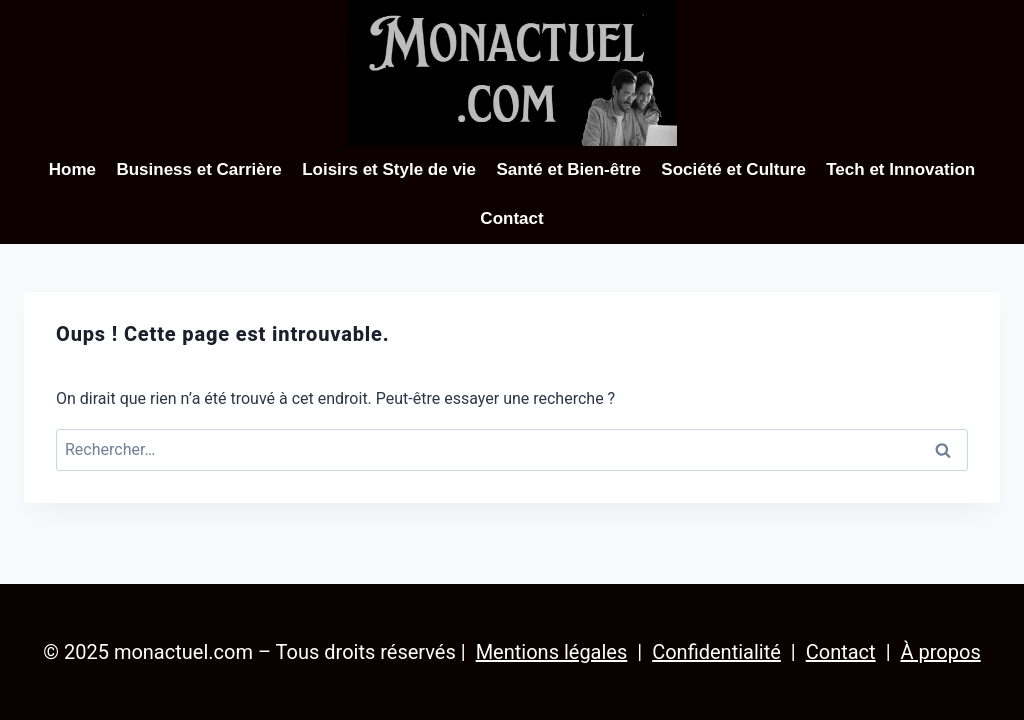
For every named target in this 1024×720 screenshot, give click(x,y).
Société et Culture (733, 169)
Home (72, 169)
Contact (511, 218)
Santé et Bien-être (568, 169)
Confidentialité (716, 652)
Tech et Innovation (900, 169)
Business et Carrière (198, 169)
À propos (941, 652)
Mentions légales (552, 652)
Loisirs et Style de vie (389, 169)
